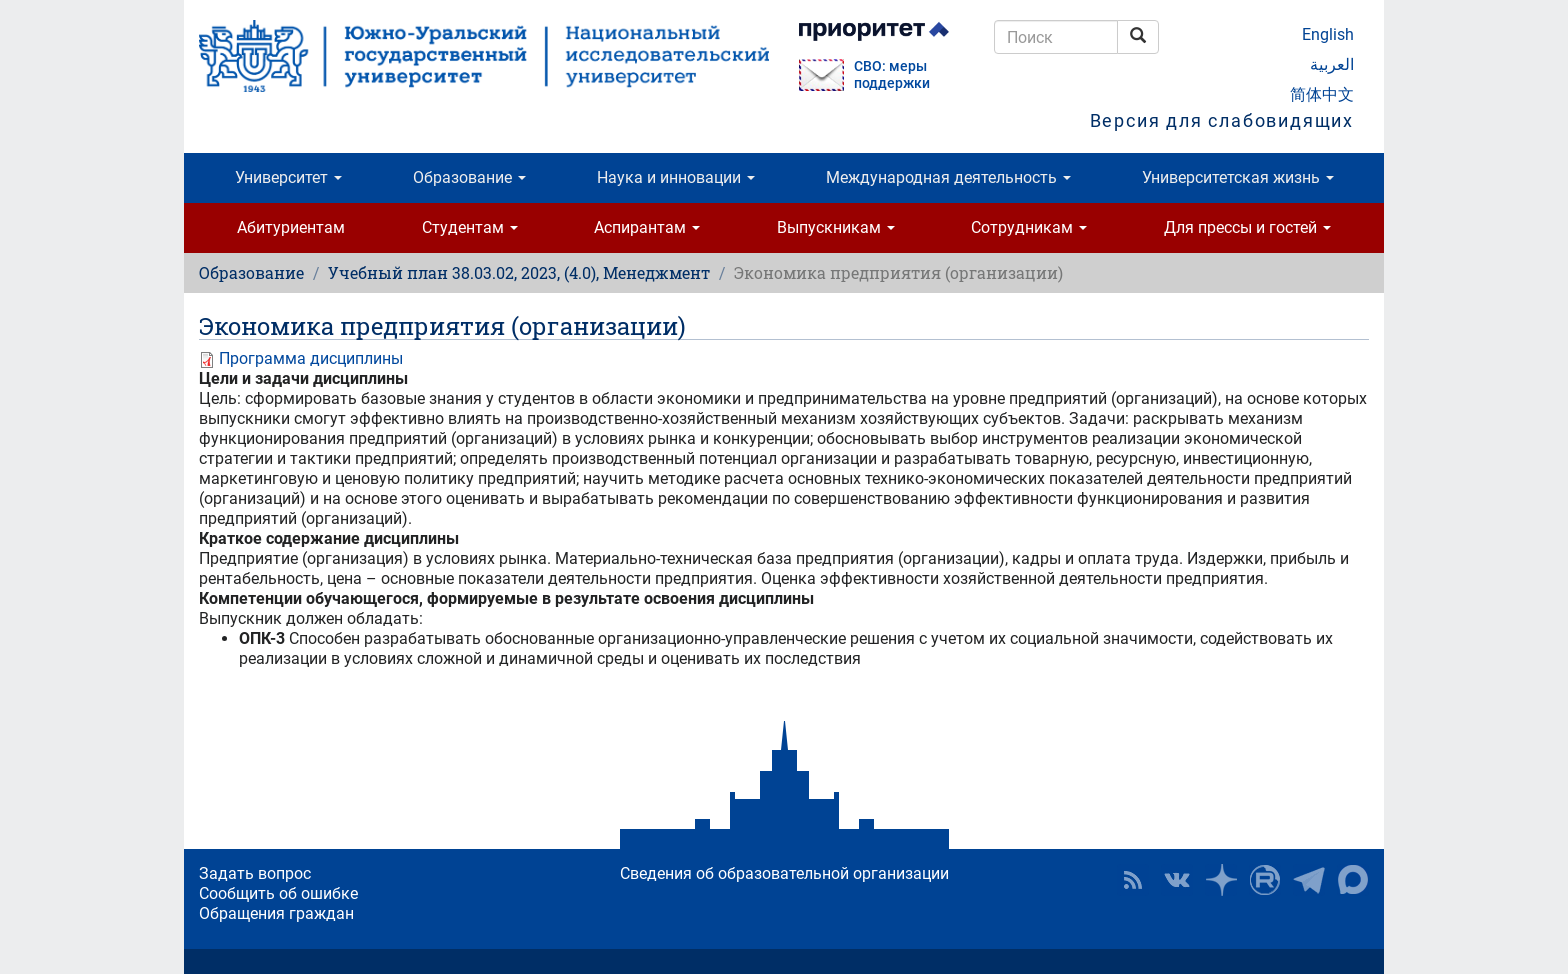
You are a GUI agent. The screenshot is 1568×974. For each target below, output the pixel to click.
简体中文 (1322, 94)
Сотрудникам (1029, 227)
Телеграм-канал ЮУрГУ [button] (1309, 880)
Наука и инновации (676, 177)
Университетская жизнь (1238, 177)
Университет (288, 177)
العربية (1332, 64)
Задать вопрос (255, 873)
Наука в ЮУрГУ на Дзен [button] (1221, 880)
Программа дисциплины (311, 358)
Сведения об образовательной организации (784, 873)
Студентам (470, 227)
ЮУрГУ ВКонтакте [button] (1177, 880)
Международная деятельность (948, 177)
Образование (469, 177)
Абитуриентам (291, 227)
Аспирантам (647, 227)
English (1328, 34)
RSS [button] (1133, 880)
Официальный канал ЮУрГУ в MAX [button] (1353, 880)
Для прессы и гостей (1247, 227)
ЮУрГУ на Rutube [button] (1265, 880)
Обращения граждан (276, 913)
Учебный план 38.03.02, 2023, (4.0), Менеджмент (519, 272)
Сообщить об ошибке (278, 893)
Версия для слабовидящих (1222, 120)
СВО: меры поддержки (892, 75)
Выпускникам (836, 227)
